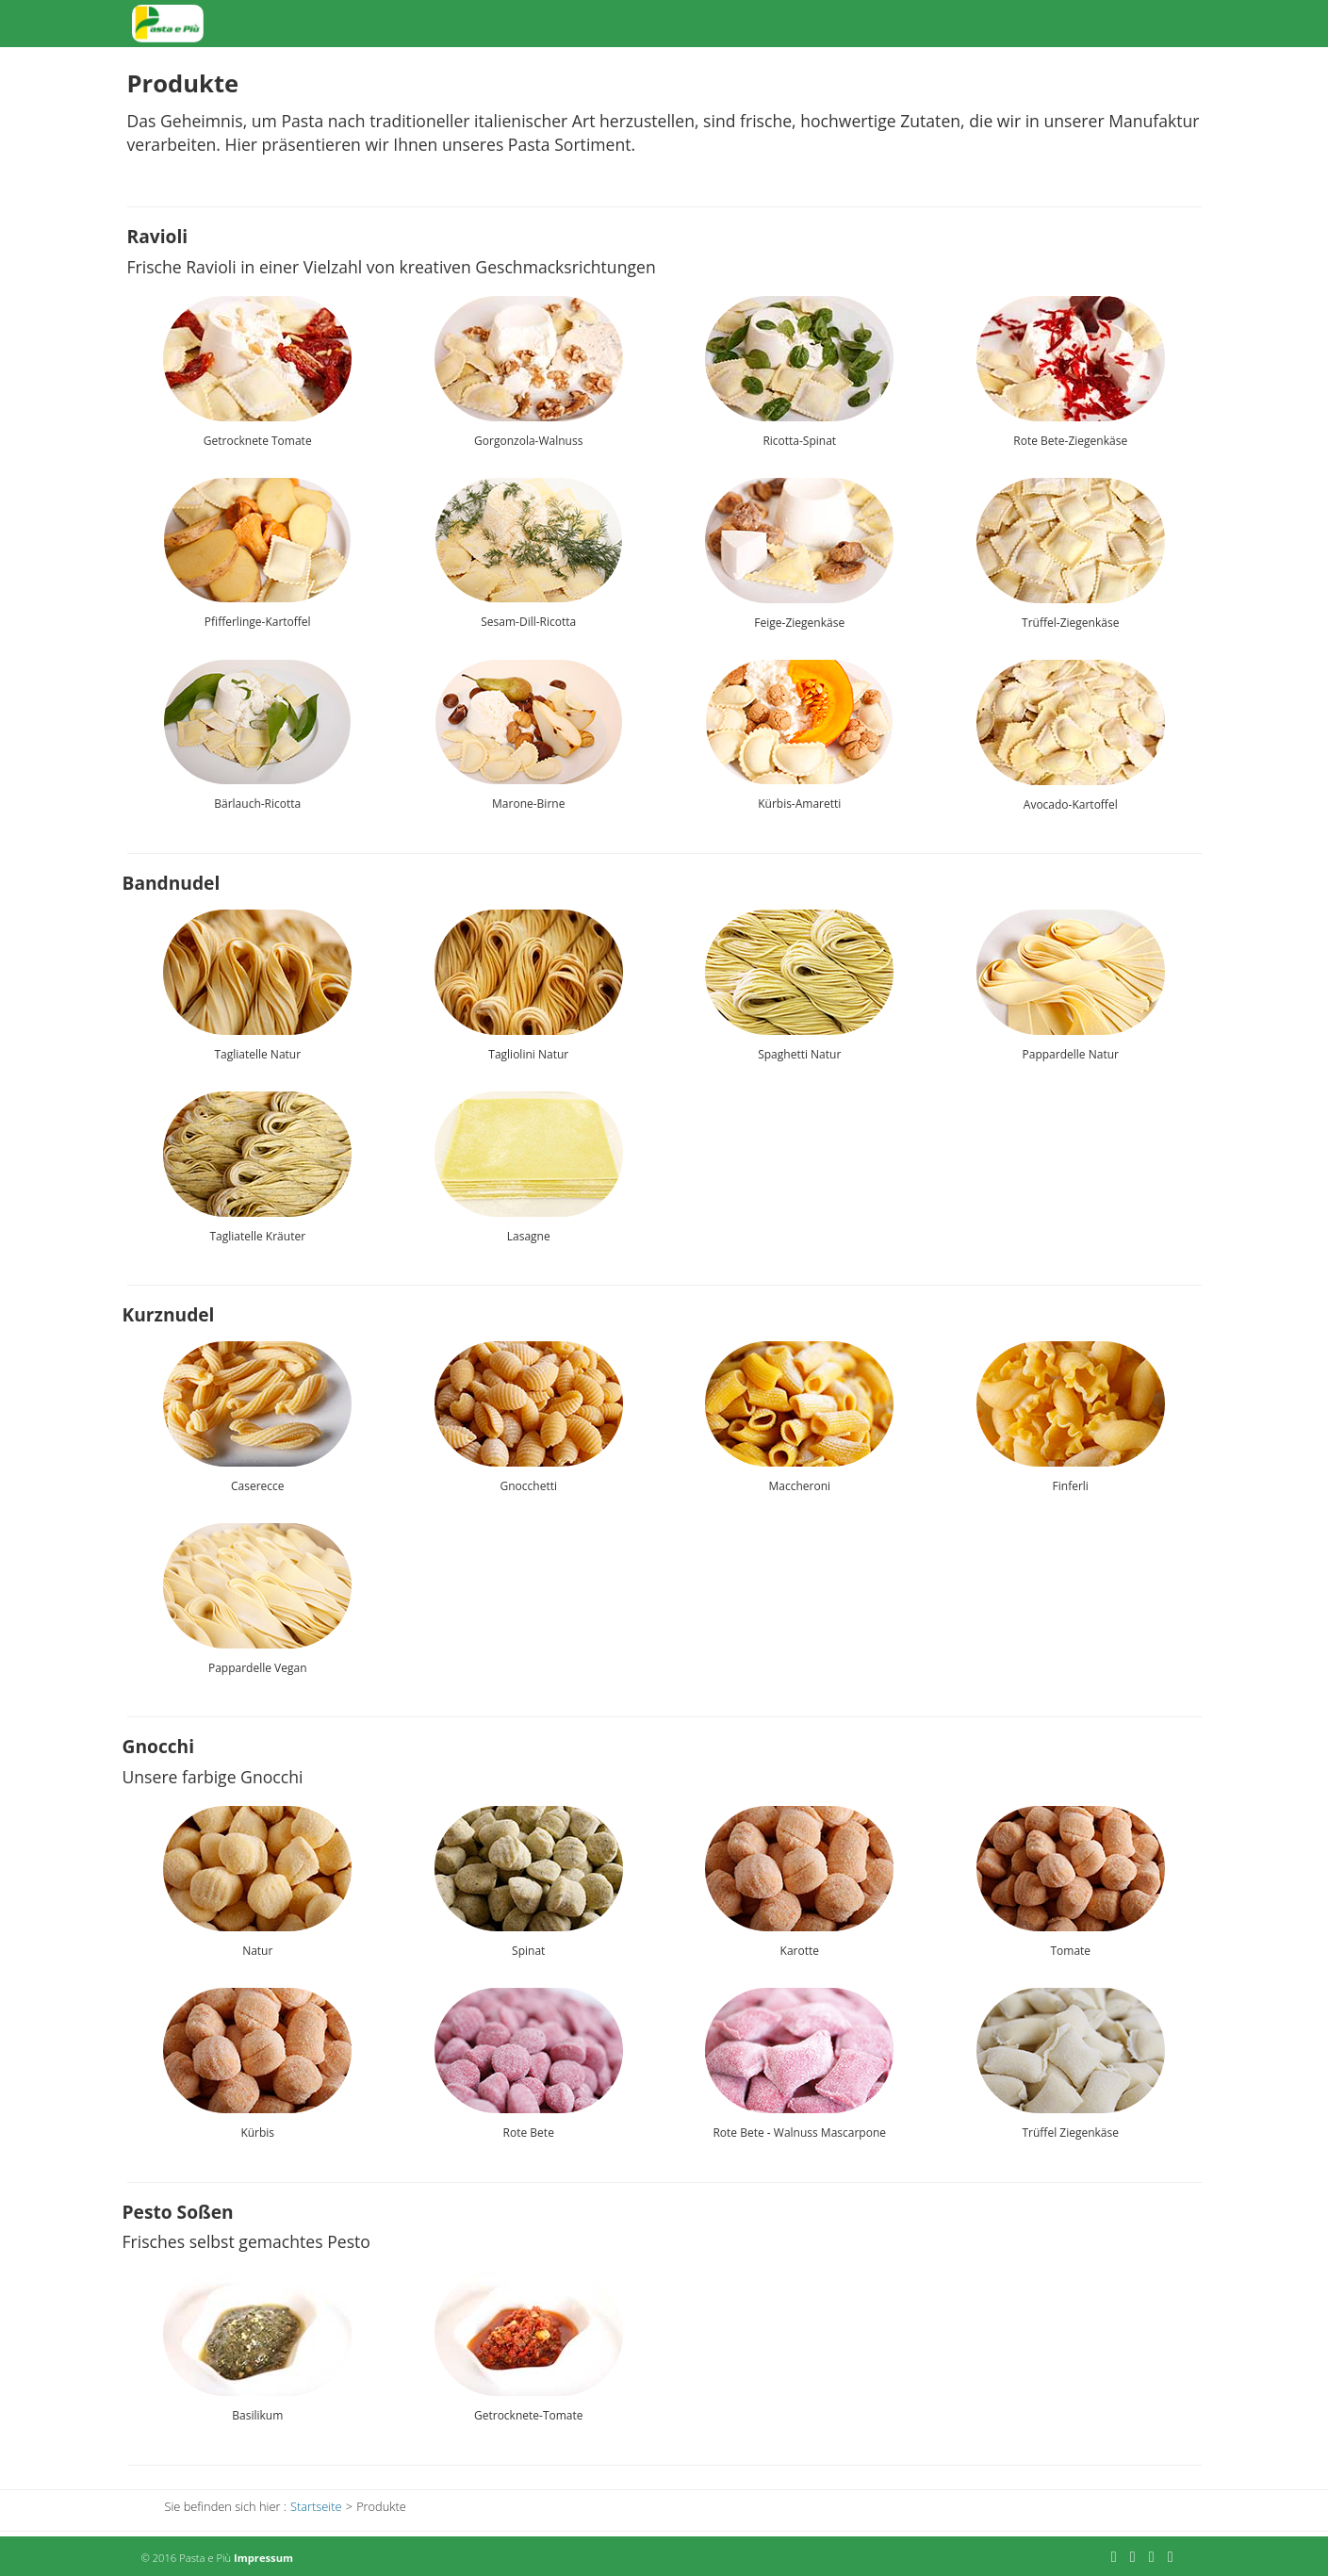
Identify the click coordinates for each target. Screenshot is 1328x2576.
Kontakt (1154, 23)
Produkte (904, 23)
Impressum (263, 2558)
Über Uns (1068, 23)
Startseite (813, 23)
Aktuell (986, 23)
